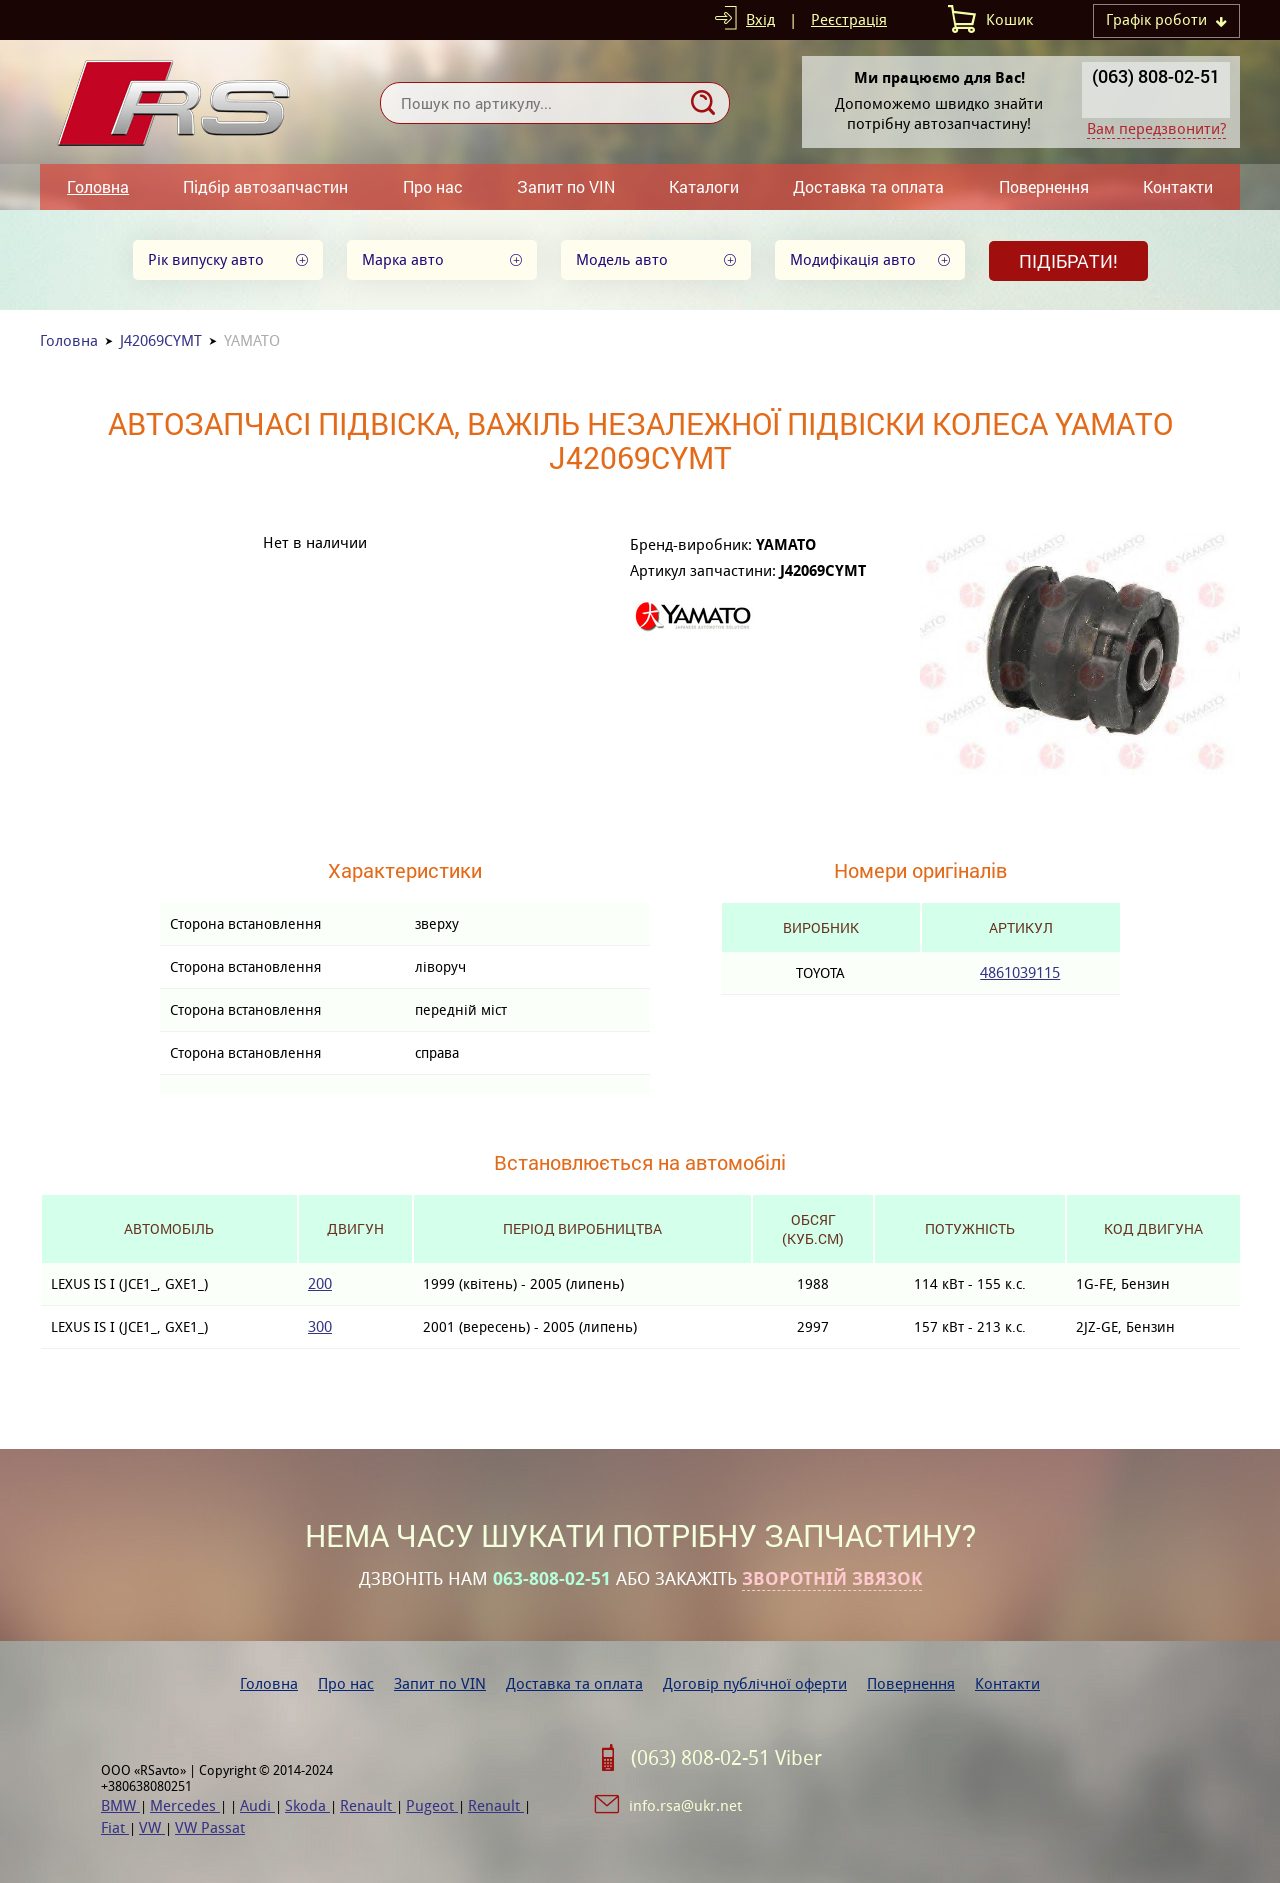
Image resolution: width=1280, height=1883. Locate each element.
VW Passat (210, 1827)
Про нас (433, 186)
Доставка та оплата (868, 186)
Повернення (1044, 186)
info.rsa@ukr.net (685, 1805)
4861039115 (1020, 972)
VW (152, 1827)
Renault (368, 1805)
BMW (120, 1805)
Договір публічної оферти (755, 1683)
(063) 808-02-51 (1156, 76)
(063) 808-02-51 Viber (726, 1758)
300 (320, 1326)
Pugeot (432, 1805)
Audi (257, 1805)
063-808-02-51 (552, 1579)
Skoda (307, 1805)
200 (320, 1283)
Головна (98, 186)
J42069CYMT (161, 340)
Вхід (760, 19)
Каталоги (704, 186)
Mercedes (185, 1805)
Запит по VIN (566, 186)
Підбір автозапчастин (265, 186)
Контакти (1178, 186)
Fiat (115, 1827)
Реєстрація (849, 19)
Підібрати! (1068, 261)
